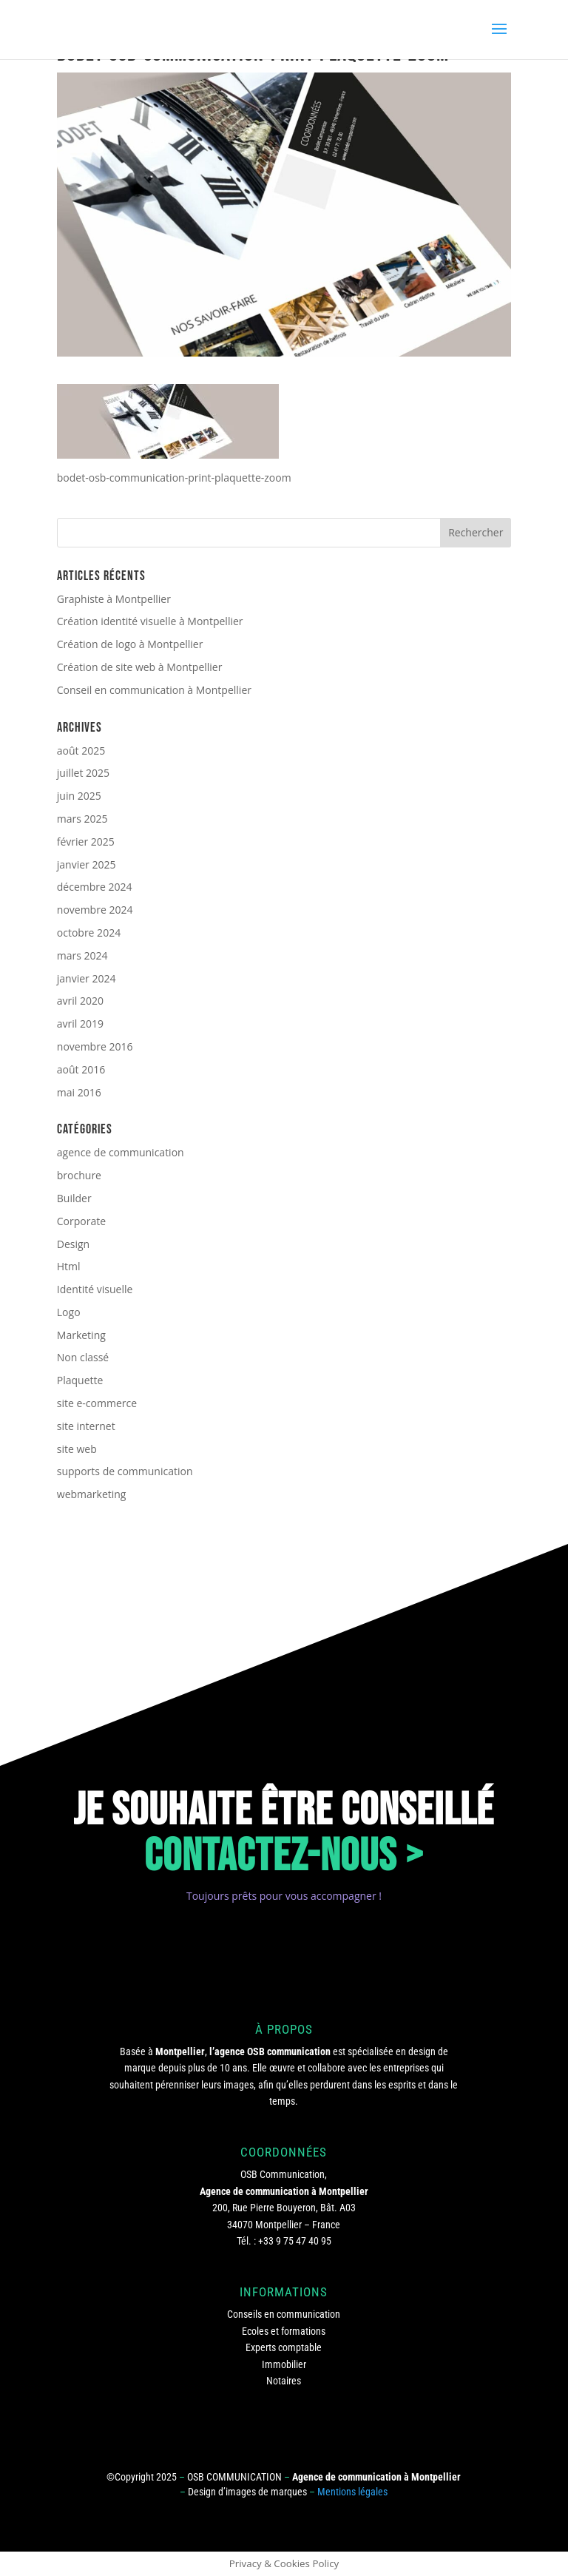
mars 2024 (82, 955)
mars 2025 (82, 819)
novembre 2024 (95, 910)
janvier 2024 (86, 978)
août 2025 (81, 751)
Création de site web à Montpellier (140, 667)
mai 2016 (79, 1092)
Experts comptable (284, 2347)
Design (73, 1244)
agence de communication (120, 1152)
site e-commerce (97, 1403)
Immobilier (284, 2364)
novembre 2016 (95, 1046)
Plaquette (80, 1380)
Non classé (83, 1357)
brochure (79, 1175)
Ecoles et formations (283, 2331)
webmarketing (91, 1494)
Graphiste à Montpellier (114, 599)
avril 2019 (80, 1023)
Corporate (81, 1221)
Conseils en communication (283, 2314)
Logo (69, 1312)
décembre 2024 (94, 887)
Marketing (81, 1335)
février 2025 (86, 841)
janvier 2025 (86, 864)
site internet (86, 1426)
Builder (74, 1198)
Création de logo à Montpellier (130, 644)
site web (77, 1449)
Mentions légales (352, 2492)
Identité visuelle (95, 1289)
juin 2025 (79, 796)
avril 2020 (80, 1001)
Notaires (283, 2381)
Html (69, 1266)
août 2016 (81, 1069)
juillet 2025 (83, 773)
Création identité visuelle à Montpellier (150, 621)
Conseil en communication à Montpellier (154, 690)
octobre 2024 (89, 932)
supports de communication (125, 1471)
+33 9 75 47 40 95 (294, 2241)
